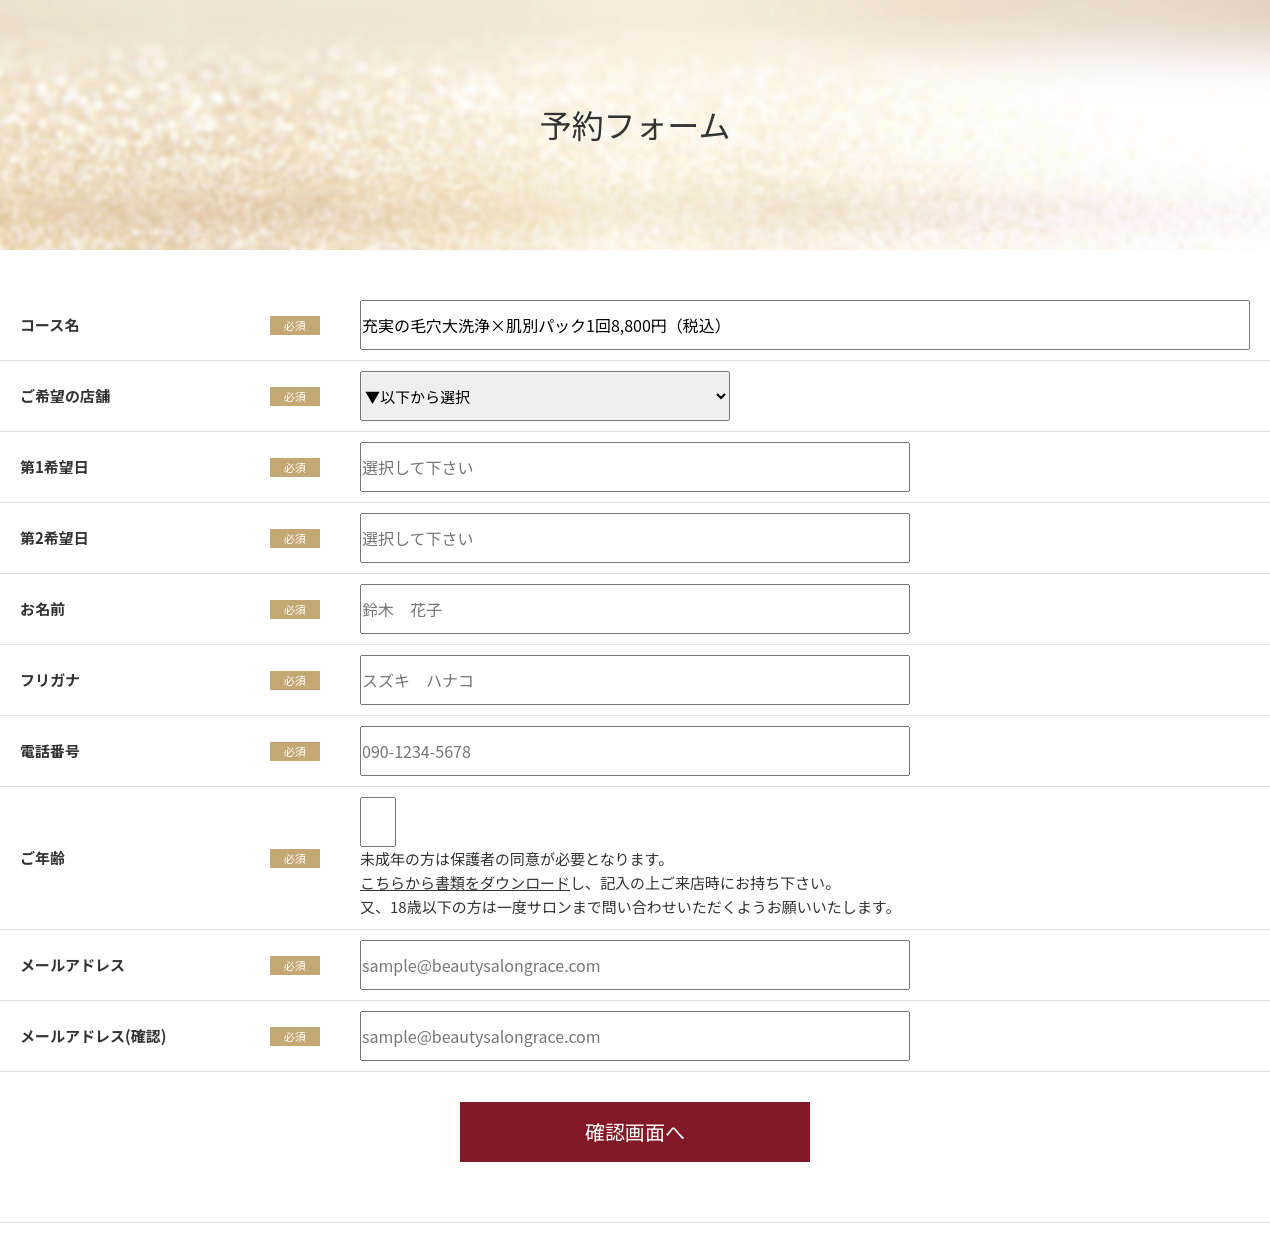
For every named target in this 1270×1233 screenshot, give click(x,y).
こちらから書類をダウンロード (465, 882)
